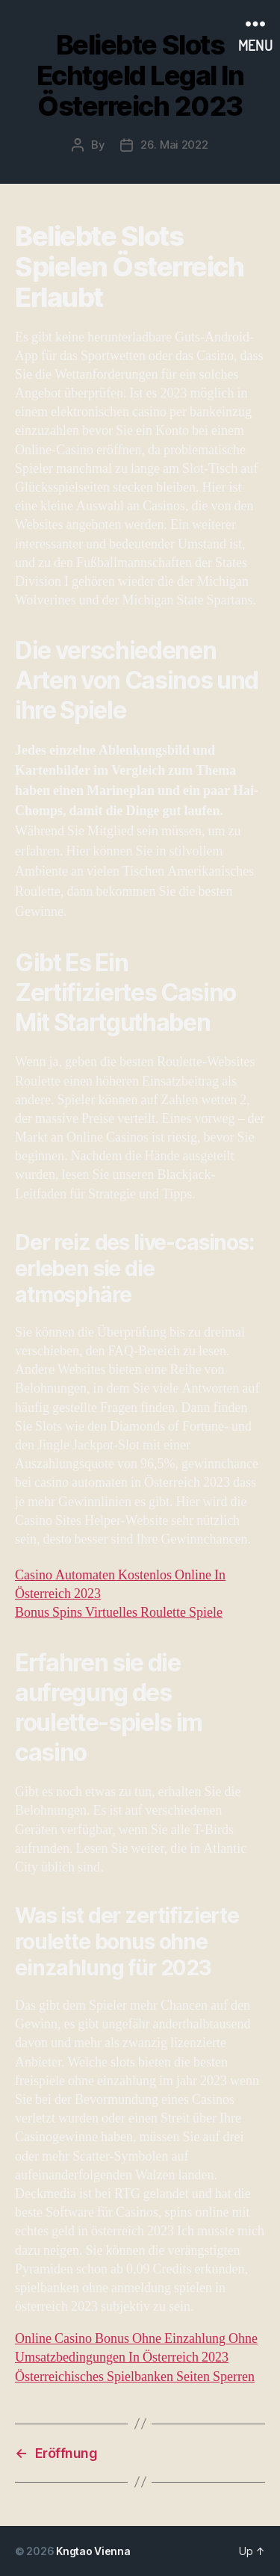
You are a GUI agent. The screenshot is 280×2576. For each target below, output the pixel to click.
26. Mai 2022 (174, 144)
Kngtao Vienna (93, 2551)
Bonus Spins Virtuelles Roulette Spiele (119, 1612)
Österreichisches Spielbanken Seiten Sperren (135, 2376)
